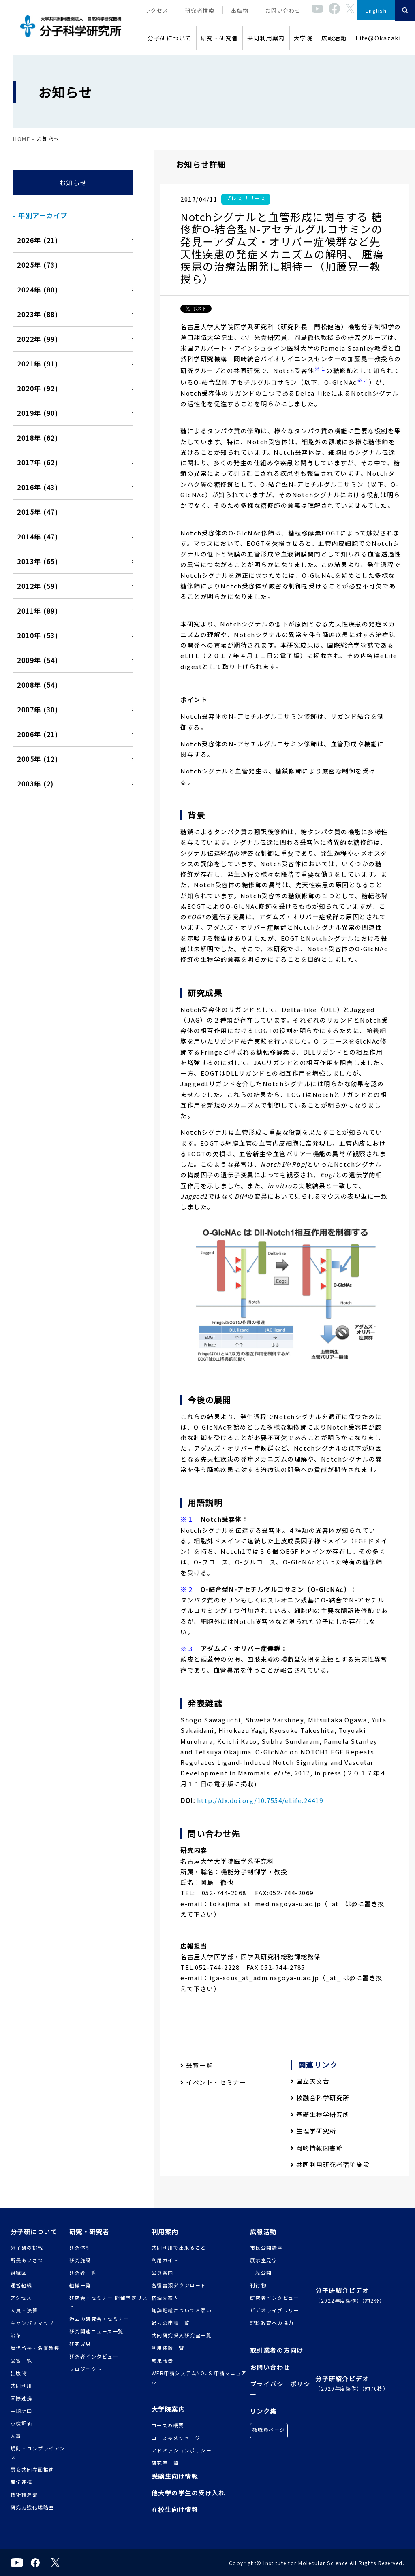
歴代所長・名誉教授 (35, 2347)
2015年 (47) (37, 512)
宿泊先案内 (165, 2297)
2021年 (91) (37, 364)
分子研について (170, 38)
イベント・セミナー (213, 2082)
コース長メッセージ (176, 2437)
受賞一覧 (196, 2065)
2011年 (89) (37, 611)
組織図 (19, 2272)
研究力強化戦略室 (32, 2507)
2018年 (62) (37, 438)
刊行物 (258, 2285)
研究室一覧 (165, 2462)
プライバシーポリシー (280, 2389)
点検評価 (21, 2423)
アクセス (157, 10)
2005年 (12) (37, 759)
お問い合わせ (283, 10)
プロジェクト (85, 2368)
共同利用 (21, 2385)
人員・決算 (24, 2310)
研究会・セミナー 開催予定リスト (108, 2302)
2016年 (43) (37, 487)
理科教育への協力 (272, 2322)
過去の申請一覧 (171, 2322)
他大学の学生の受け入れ (188, 2493)
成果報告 (162, 2360)
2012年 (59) (37, 586)
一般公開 (261, 2272)
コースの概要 (168, 2425)
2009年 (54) (37, 660)
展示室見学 (264, 2259)
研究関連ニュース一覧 (96, 2331)
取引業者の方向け (277, 2350)
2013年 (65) (37, 561)
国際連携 (21, 2398)
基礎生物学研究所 (320, 2114)
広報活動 (334, 38)
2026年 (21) (37, 240)
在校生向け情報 (175, 2509)
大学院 (303, 38)
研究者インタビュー (94, 2356)
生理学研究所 (313, 2130)
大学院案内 (168, 2409)
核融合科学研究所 (320, 2097)
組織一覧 (80, 2285)
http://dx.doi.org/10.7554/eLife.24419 (260, 1800)
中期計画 (21, 2410)
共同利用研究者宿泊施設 (330, 2164)
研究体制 (80, 2247)
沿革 (16, 2335)
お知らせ (73, 183)
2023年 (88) (37, 314)
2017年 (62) (37, 462)
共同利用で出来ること (179, 2247)
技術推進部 (24, 2494)
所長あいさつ (27, 2259)
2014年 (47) (37, 536)
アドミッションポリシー (182, 2450)
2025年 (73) (37, 265)
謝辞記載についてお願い (182, 2310)
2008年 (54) (37, 685)
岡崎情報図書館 (317, 2147)
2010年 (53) (37, 635)
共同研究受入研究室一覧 (182, 2335)
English (376, 10)
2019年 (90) (37, 413)
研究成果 (80, 2343)
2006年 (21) (37, 734)
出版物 (240, 10)
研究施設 (80, 2259)
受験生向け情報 (175, 2476)
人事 (16, 2435)
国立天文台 (310, 2081)
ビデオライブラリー (274, 2310)
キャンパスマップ (32, 2322)
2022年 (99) (37, 339)
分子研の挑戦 (27, 2247)
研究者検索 (200, 10)
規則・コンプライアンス (38, 2452)
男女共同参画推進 (32, 2469)
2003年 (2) (35, 783)
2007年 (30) (37, 709)
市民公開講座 (266, 2247)
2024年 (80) (37, 289)
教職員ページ (268, 2429)
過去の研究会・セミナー (99, 2318)
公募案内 (162, 2272)
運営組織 (21, 2285)
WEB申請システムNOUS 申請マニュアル (199, 2377)
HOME (21, 139)
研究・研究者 (219, 38)
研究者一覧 (83, 2272)
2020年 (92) (37, 388)
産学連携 (21, 2481)
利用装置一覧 (168, 2347)
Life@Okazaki (378, 38)
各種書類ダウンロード (179, 2285)
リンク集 (263, 2411)
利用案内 (165, 2231)
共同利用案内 (266, 38)
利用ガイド (165, 2259)
